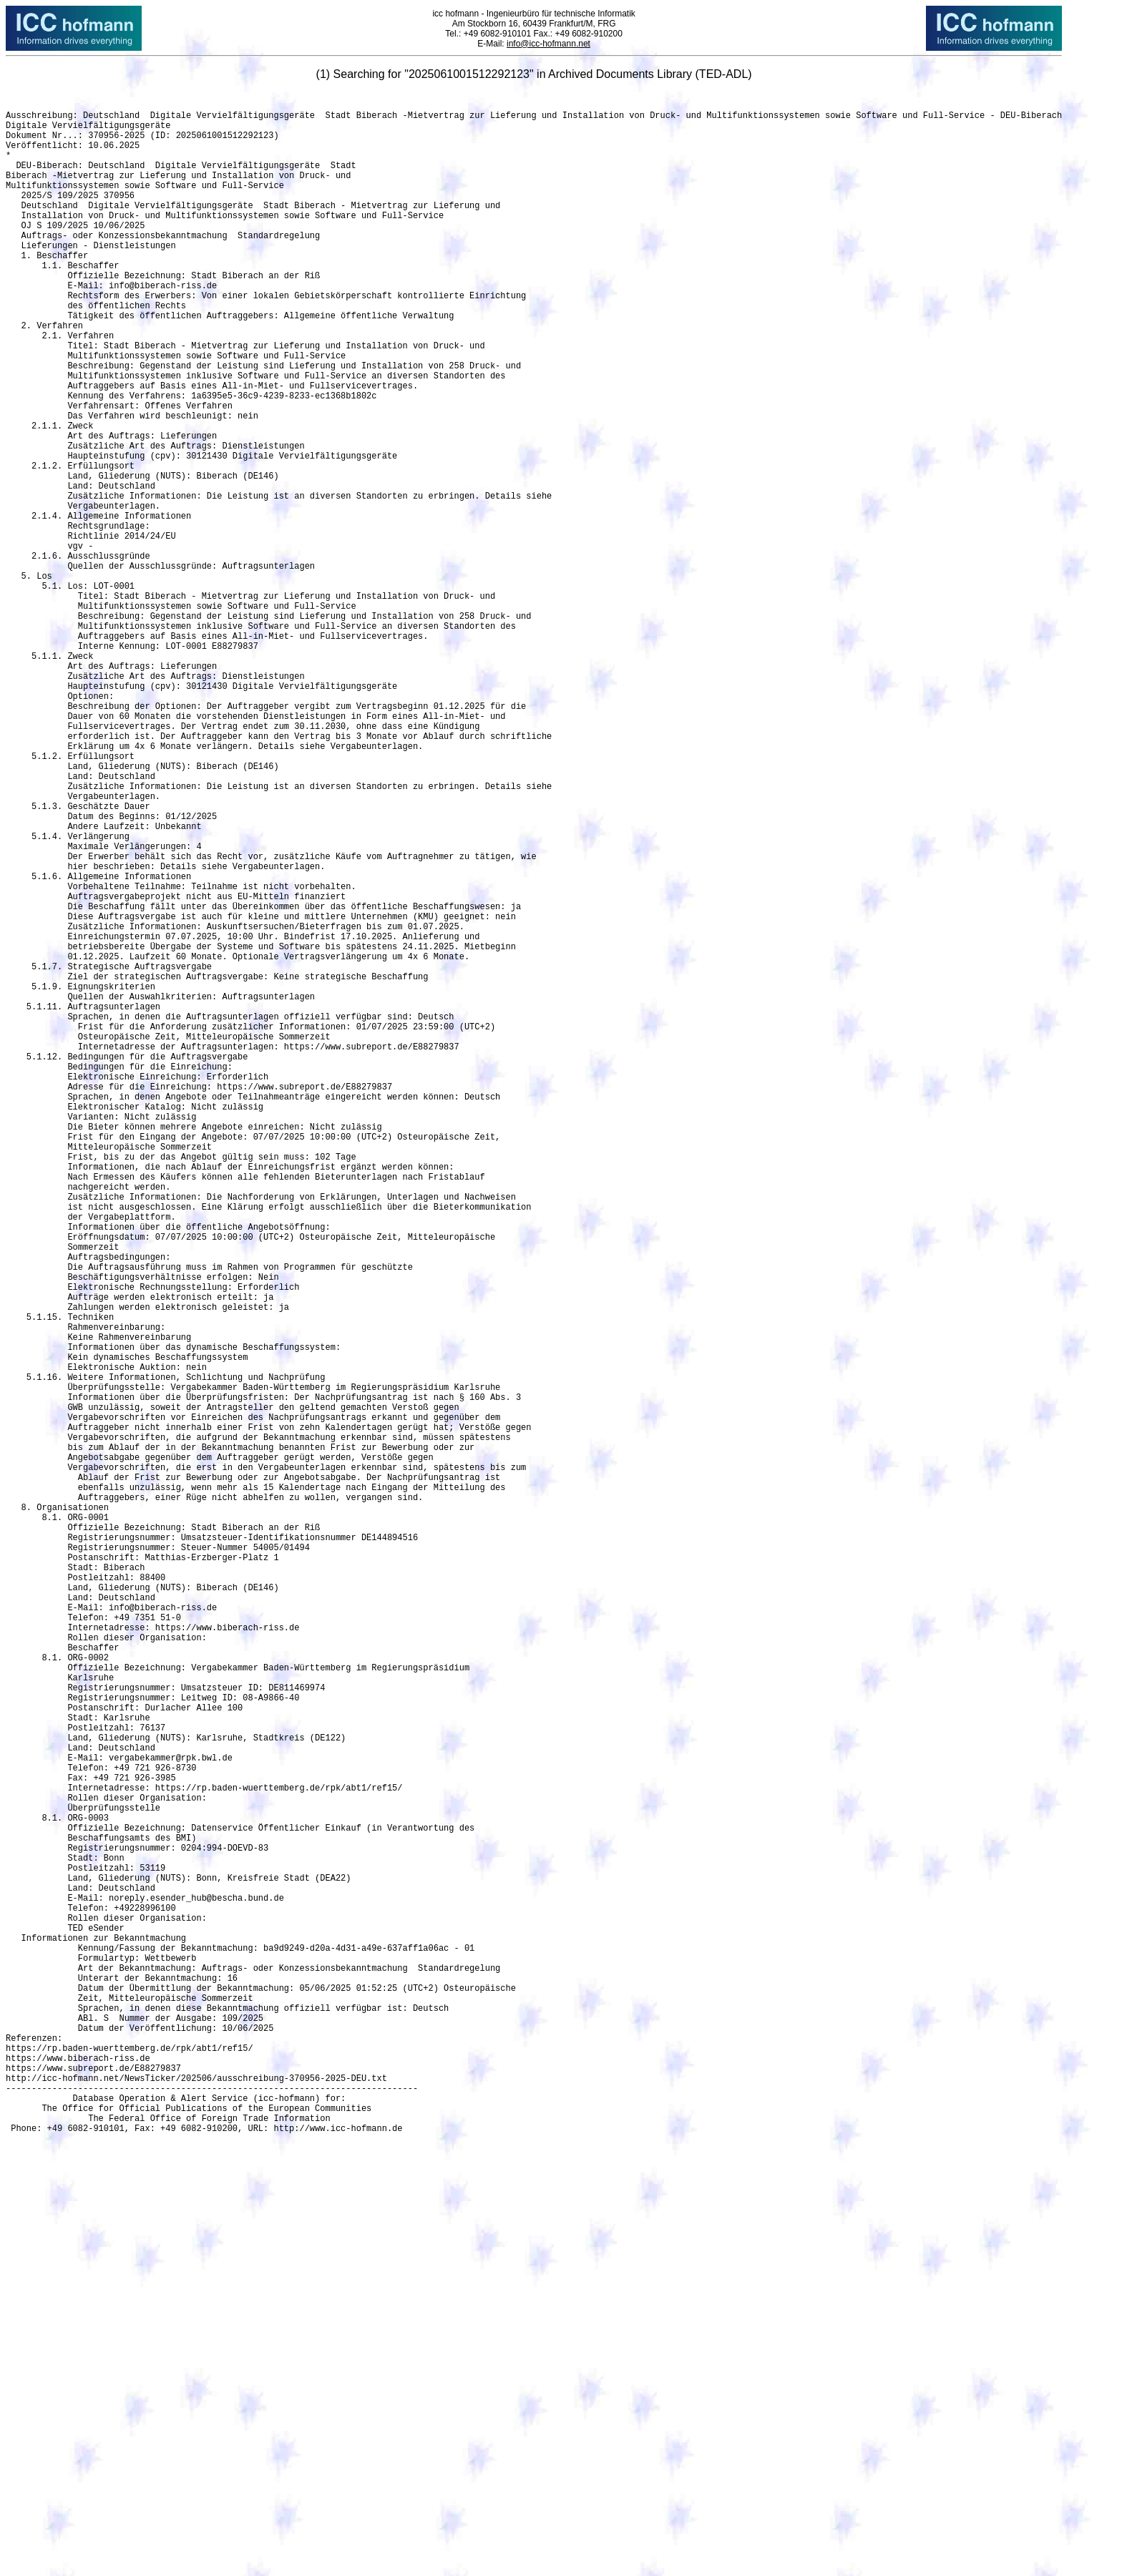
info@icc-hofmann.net (548, 44)
